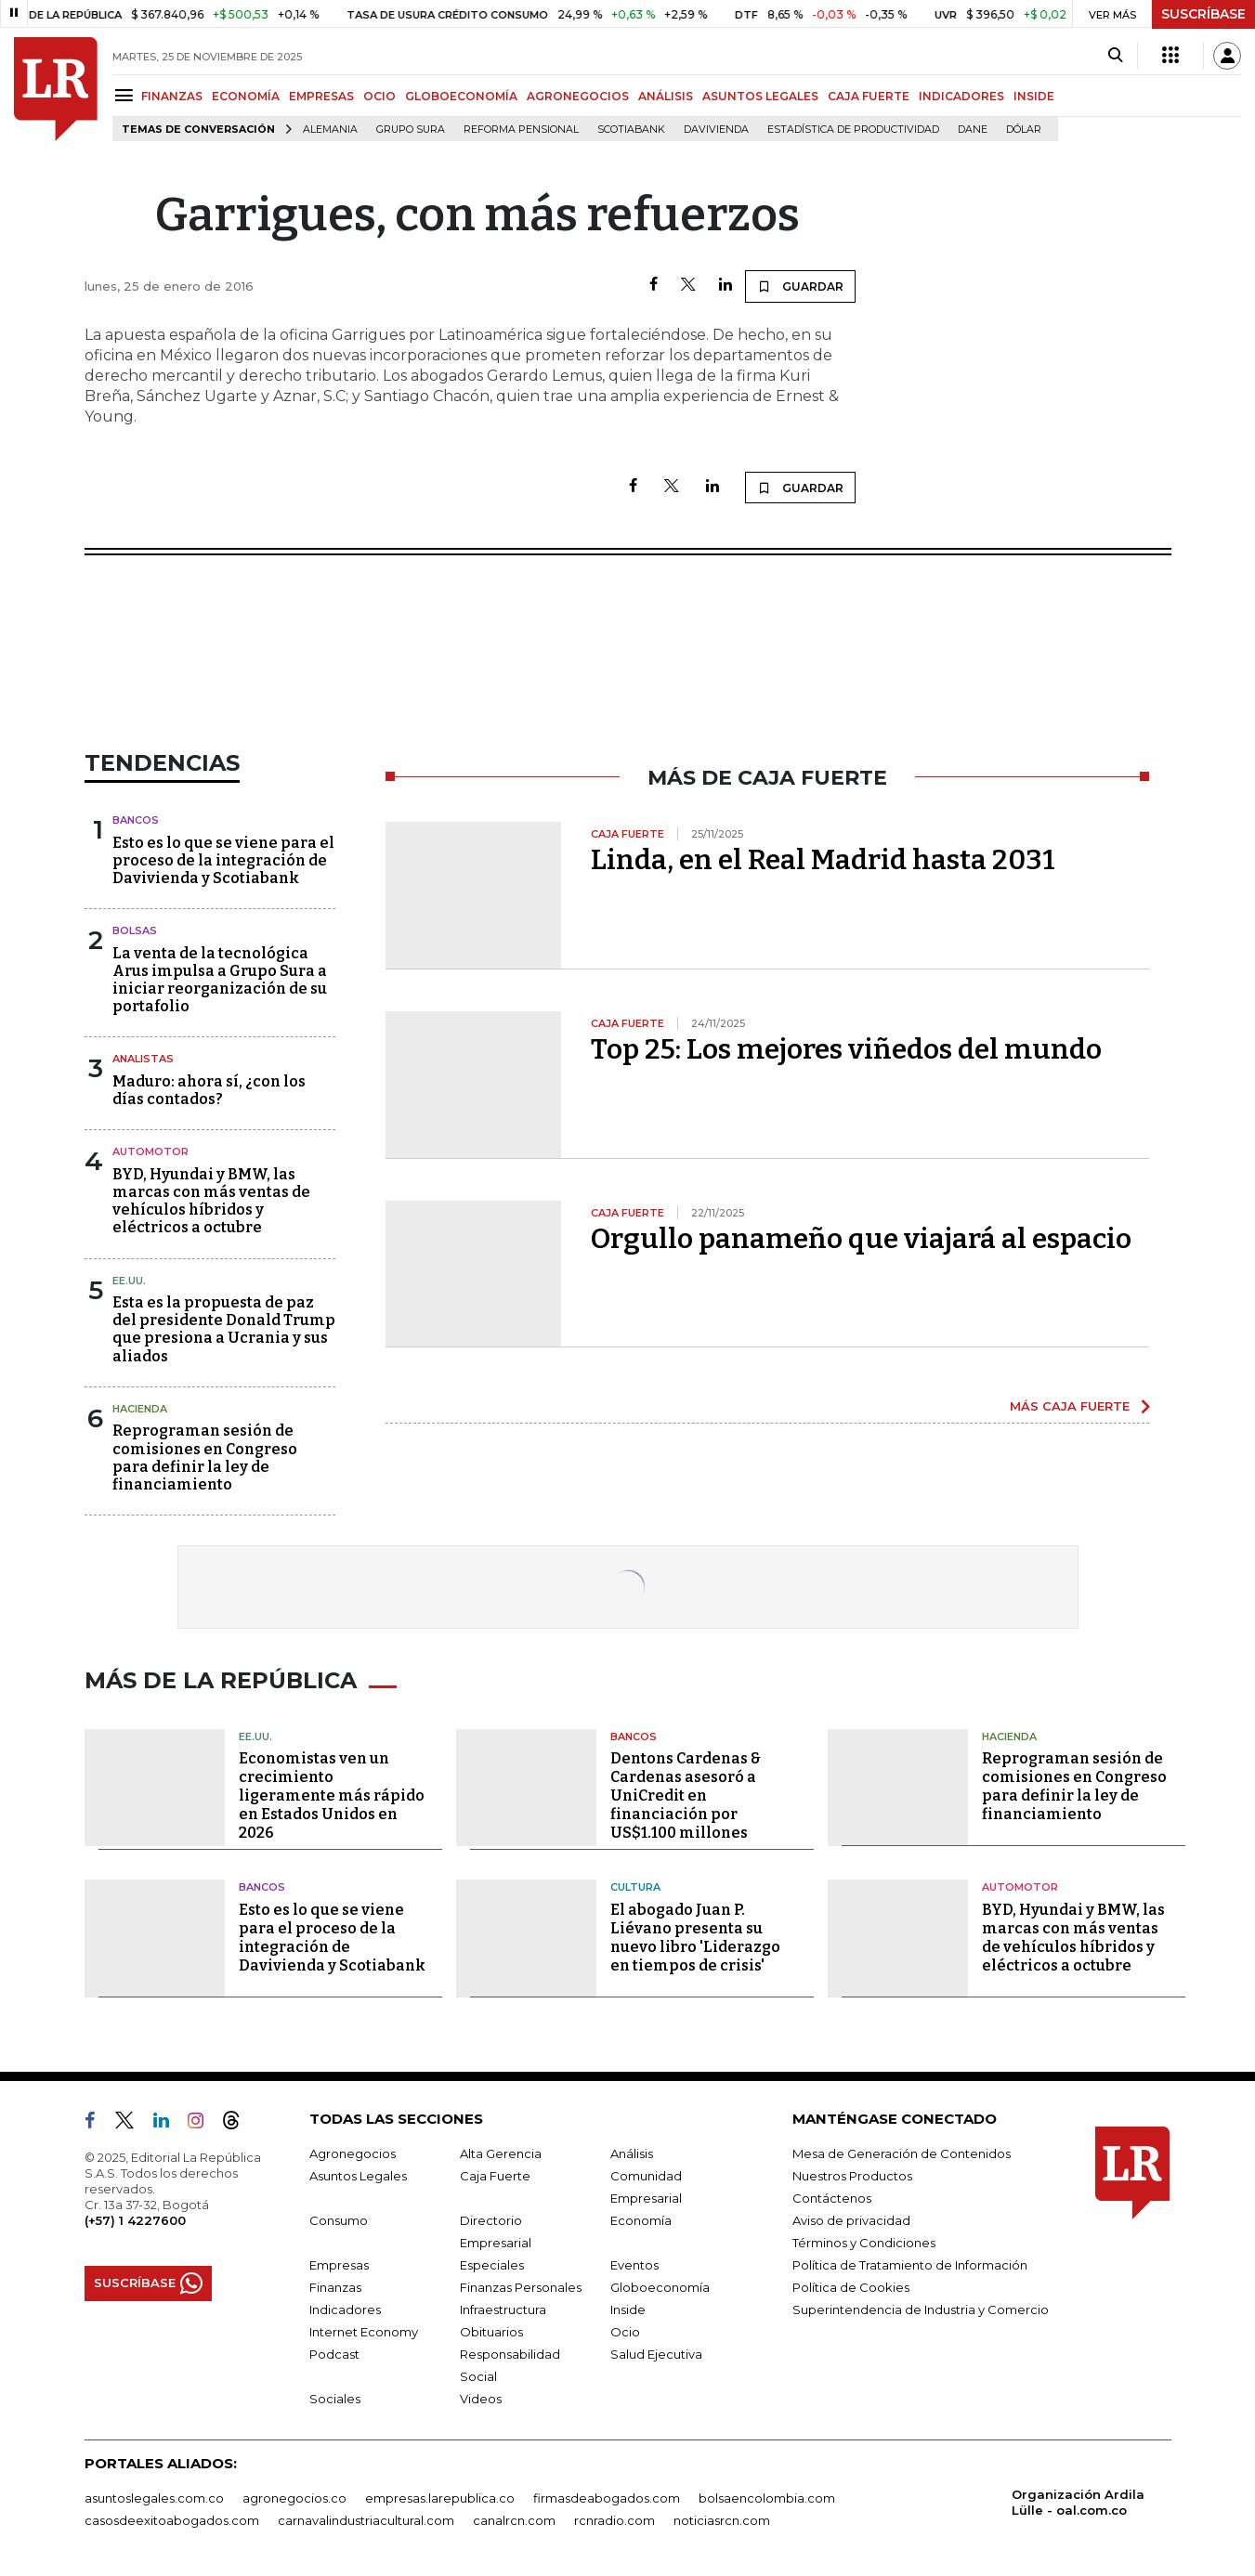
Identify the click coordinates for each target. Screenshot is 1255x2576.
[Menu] (126, 95)
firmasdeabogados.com (606, 2498)
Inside (628, 2309)
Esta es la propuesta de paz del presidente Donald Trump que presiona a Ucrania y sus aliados (223, 1329)
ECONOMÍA (246, 96)
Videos (481, 2398)
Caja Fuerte (495, 2175)
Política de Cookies (850, 2287)
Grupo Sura (410, 130)
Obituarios (491, 2331)
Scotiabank (631, 130)
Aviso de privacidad (851, 2220)
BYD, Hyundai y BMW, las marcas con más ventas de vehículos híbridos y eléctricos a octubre (211, 1201)
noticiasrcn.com (721, 2520)
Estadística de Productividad (853, 130)
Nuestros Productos (852, 2175)
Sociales (334, 2398)
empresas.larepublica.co (440, 2498)
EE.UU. (129, 1280)
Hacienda (139, 1408)
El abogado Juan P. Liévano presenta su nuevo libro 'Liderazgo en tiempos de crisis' (695, 1937)
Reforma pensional (521, 130)
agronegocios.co (294, 2498)
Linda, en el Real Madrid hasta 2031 (823, 860)
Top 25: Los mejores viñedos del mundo (846, 1049)
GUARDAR (800, 286)
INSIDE (1033, 96)
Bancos (135, 819)
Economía (641, 2220)
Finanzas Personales (521, 2287)
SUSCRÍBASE (1203, 14)
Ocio (625, 2331)
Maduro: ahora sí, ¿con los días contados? (209, 1090)
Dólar (1023, 130)
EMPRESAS (321, 96)
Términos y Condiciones (863, 2242)
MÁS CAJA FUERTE (1070, 1406)
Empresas (339, 2264)
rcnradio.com (614, 2520)
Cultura (635, 1886)
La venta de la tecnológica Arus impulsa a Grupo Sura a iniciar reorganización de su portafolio (219, 980)
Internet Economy (363, 2331)
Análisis (631, 2153)
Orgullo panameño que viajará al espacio (861, 1238)
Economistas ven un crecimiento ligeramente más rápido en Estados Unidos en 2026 (332, 1795)
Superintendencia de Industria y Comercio (920, 2309)
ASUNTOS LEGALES (760, 96)
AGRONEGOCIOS (578, 96)
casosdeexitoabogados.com (172, 2520)
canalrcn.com (514, 2520)
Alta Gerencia (501, 2153)
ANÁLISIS (665, 96)
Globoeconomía (660, 2287)
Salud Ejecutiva (656, 2354)
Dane (972, 130)
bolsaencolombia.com (767, 2498)
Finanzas (335, 2287)
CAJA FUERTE (868, 96)
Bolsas (134, 930)
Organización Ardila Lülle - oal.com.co (1078, 2502)
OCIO (379, 96)
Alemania (330, 130)
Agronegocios (352, 2153)
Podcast (334, 2354)
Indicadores (345, 2309)
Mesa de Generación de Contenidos (901, 2153)
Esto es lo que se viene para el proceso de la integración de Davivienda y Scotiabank (223, 860)
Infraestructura (503, 2309)
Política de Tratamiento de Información (909, 2264)
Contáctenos (831, 2198)
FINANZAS (172, 96)
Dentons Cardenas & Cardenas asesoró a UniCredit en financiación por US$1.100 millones (685, 1795)
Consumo (338, 2220)
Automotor (150, 1151)
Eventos (634, 2264)
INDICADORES (961, 96)
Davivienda (716, 130)
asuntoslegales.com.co (154, 2498)
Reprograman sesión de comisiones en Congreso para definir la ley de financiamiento (204, 1457)
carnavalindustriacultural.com (366, 2520)
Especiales (492, 2264)
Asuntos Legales (358, 2175)
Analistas (143, 1058)
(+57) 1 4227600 (135, 2220)
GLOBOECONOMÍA (461, 96)
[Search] (1115, 55)
